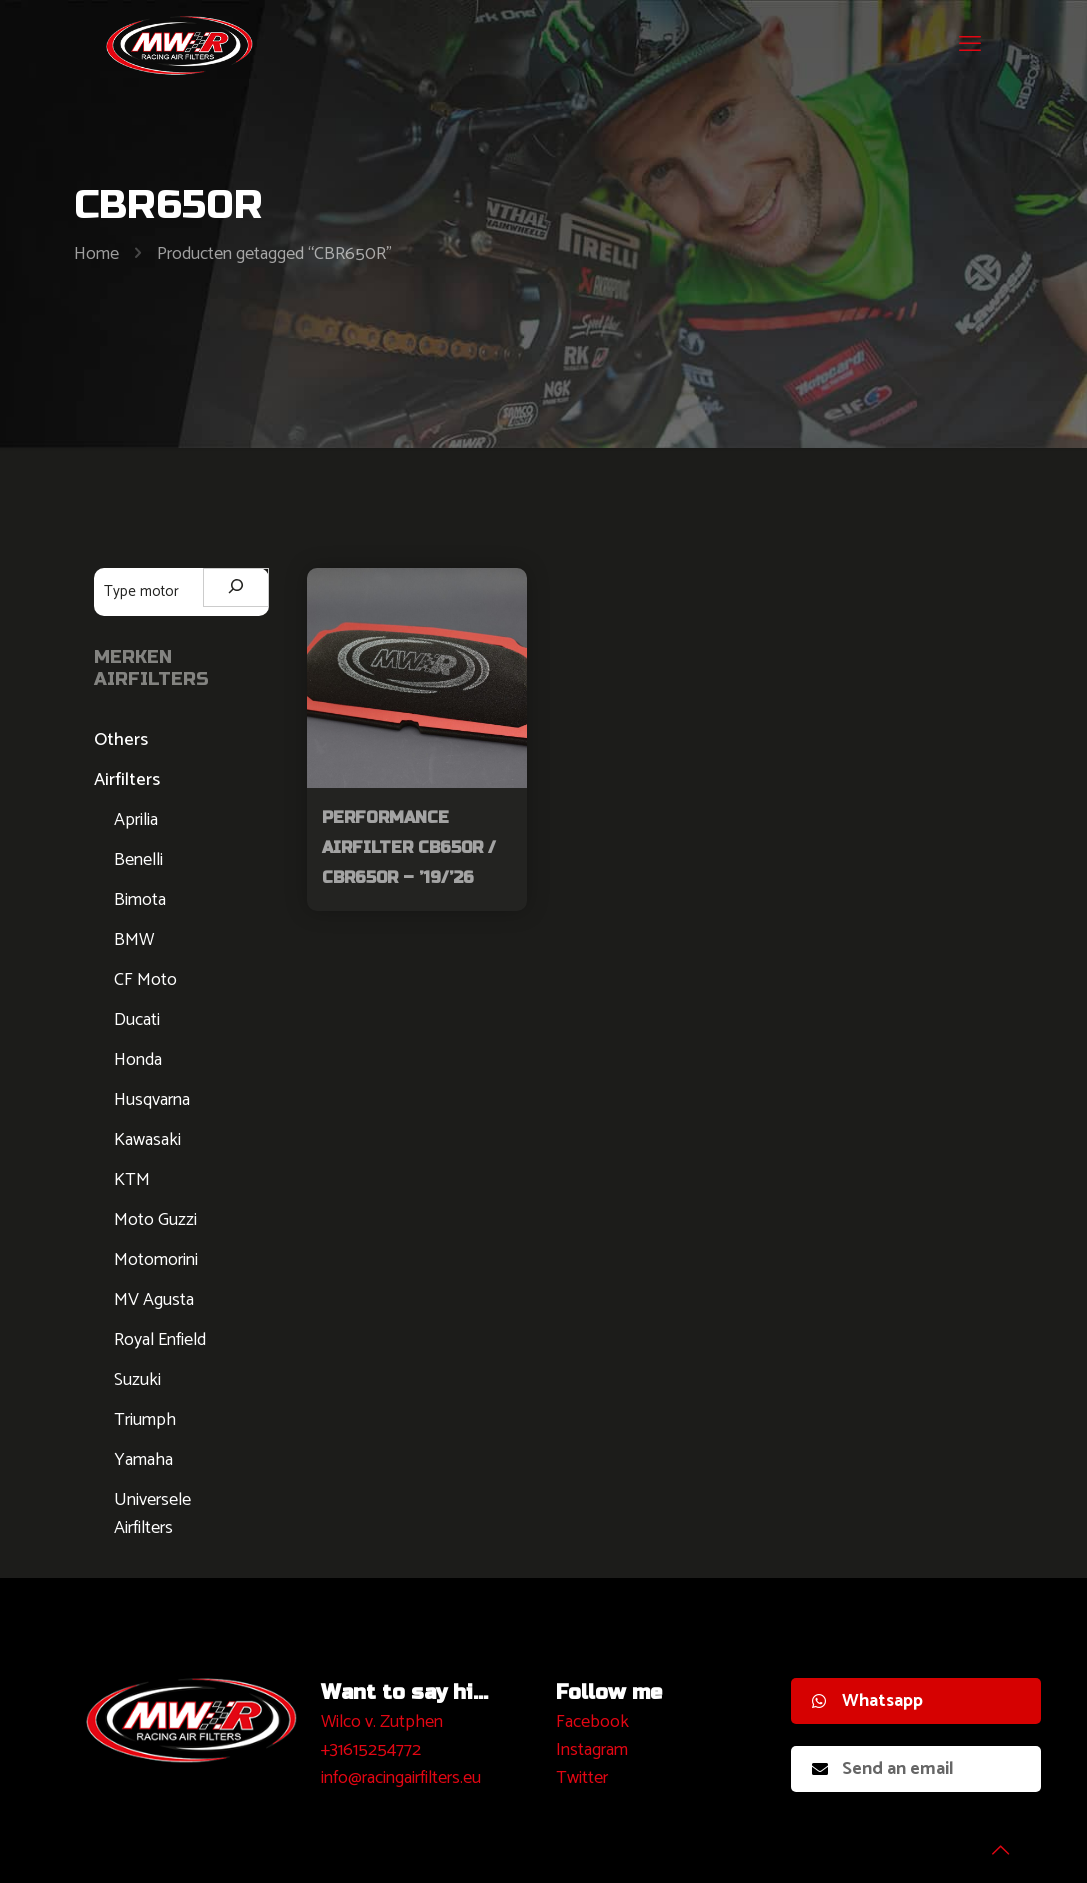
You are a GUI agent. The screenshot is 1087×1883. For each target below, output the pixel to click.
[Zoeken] (236, 587)
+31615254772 (371, 1750)
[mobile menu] (970, 45)
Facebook (592, 1722)
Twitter (582, 1778)
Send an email (883, 1769)
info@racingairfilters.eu (401, 1778)
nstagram (594, 1750)
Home (96, 254)
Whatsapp (867, 1701)
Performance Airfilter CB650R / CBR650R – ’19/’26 (409, 847)
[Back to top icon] (991, 1842)
